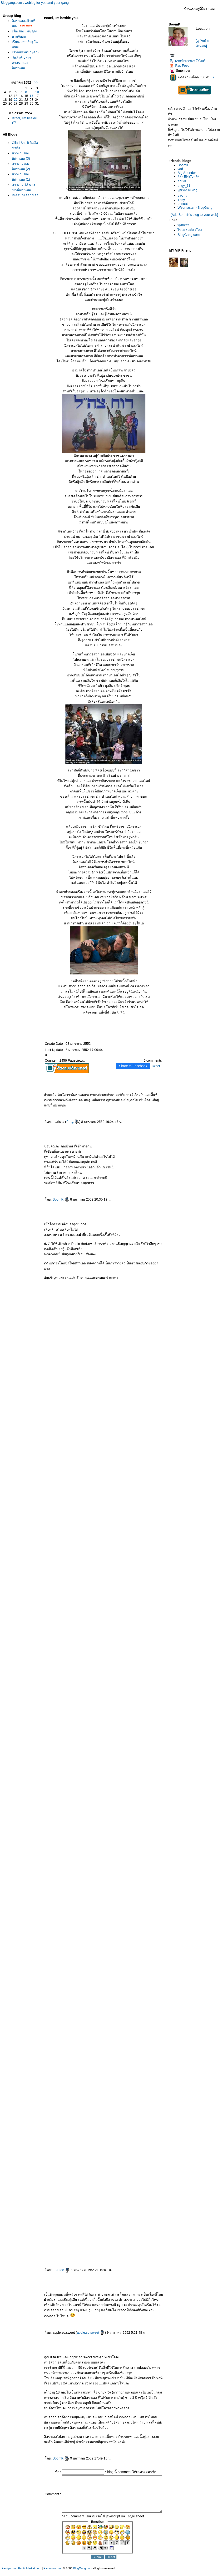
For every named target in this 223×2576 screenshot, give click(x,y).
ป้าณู (65, 1116)
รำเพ (183, 181)
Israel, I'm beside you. (19, 138)
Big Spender (188, 173)
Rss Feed (181, 65)
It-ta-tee (53, 2265)
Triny (182, 200)
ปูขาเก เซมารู (189, 190)
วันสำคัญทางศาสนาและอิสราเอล (20, 77)
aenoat (184, 204)
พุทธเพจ (185, 225)
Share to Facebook (134, 1061)
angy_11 (185, 186)
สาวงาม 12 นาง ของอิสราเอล (19, 206)
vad (181, 169)
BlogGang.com (190, 235)
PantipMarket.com (29, 2570)
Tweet (157, 1061)
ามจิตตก (18, 45)
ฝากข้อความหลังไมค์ (189, 61)
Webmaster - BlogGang (196, 207)
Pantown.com (52, 2570)
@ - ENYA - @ (189, 176)
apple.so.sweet (83, 2327)
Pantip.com (8, 2570)
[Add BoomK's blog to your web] (195, 215)
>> (29, 99)
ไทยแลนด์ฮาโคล (191, 230)
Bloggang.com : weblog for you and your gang (35, 3)
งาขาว (184, 195)
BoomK (53, 1194)
